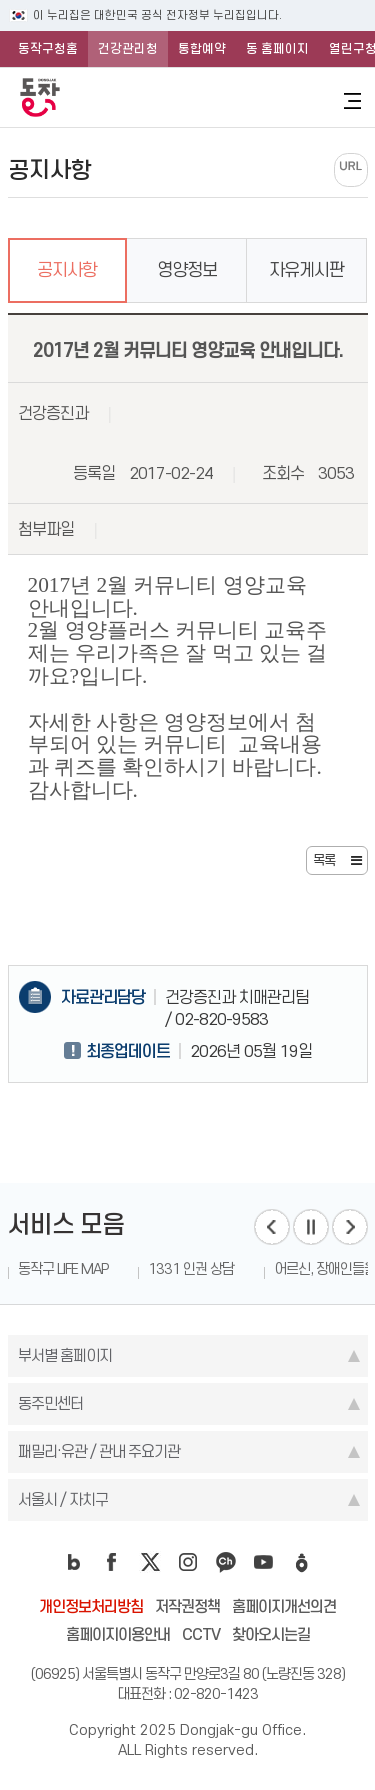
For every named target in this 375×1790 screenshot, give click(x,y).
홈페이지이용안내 (118, 1634)
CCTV (201, 1634)
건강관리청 (128, 48)
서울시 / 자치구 (63, 1499)
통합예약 (202, 48)
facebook (112, 1562)
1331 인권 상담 (191, 1269)
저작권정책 (187, 1606)
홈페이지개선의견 (284, 1606)
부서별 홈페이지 (65, 1355)
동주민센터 (50, 1403)
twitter (150, 1562)
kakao (226, 1562)
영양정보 (187, 270)
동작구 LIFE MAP (63, 1269)
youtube (264, 1562)
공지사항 (67, 270)
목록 (324, 860)
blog (74, 1562)
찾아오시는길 (271, 1634)
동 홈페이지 (277, 48)
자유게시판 (306, 270)
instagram (188, 1562)
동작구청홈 (48, 48)
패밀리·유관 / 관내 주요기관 (99, 1451)
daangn (302, 1562)
